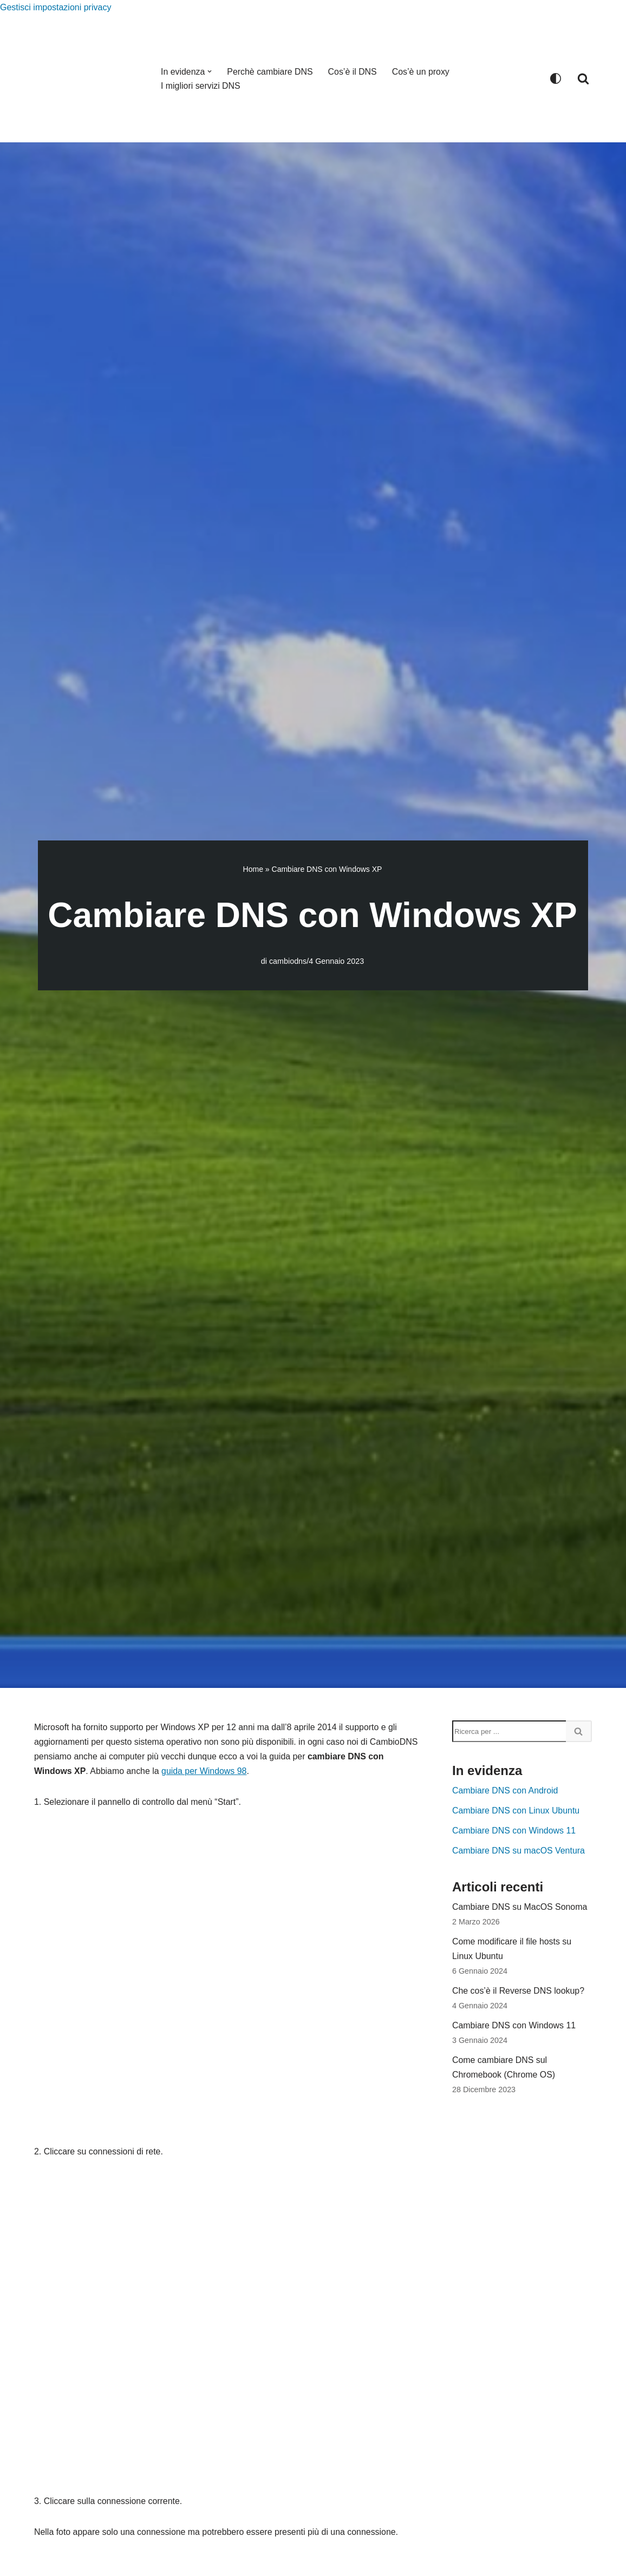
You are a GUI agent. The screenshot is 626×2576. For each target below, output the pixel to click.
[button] (210, 71)
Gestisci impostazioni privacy (55, 7)
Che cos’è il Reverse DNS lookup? (518, 1992)
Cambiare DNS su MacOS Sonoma (520, 1908)
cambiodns (288, 961)
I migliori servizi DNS (201, 85)
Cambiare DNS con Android (505, 1791)
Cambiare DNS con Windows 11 (514, 1831)
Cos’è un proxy (422, 71)
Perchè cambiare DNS (270, 71)
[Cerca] (583, 78)
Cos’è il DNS (353, 71)
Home (253, 868)
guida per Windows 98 (222, 1772)
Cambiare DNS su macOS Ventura (518, 1851)
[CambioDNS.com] (88, 78)
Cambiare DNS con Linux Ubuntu (516, 1811)
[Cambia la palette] (555, 78)
